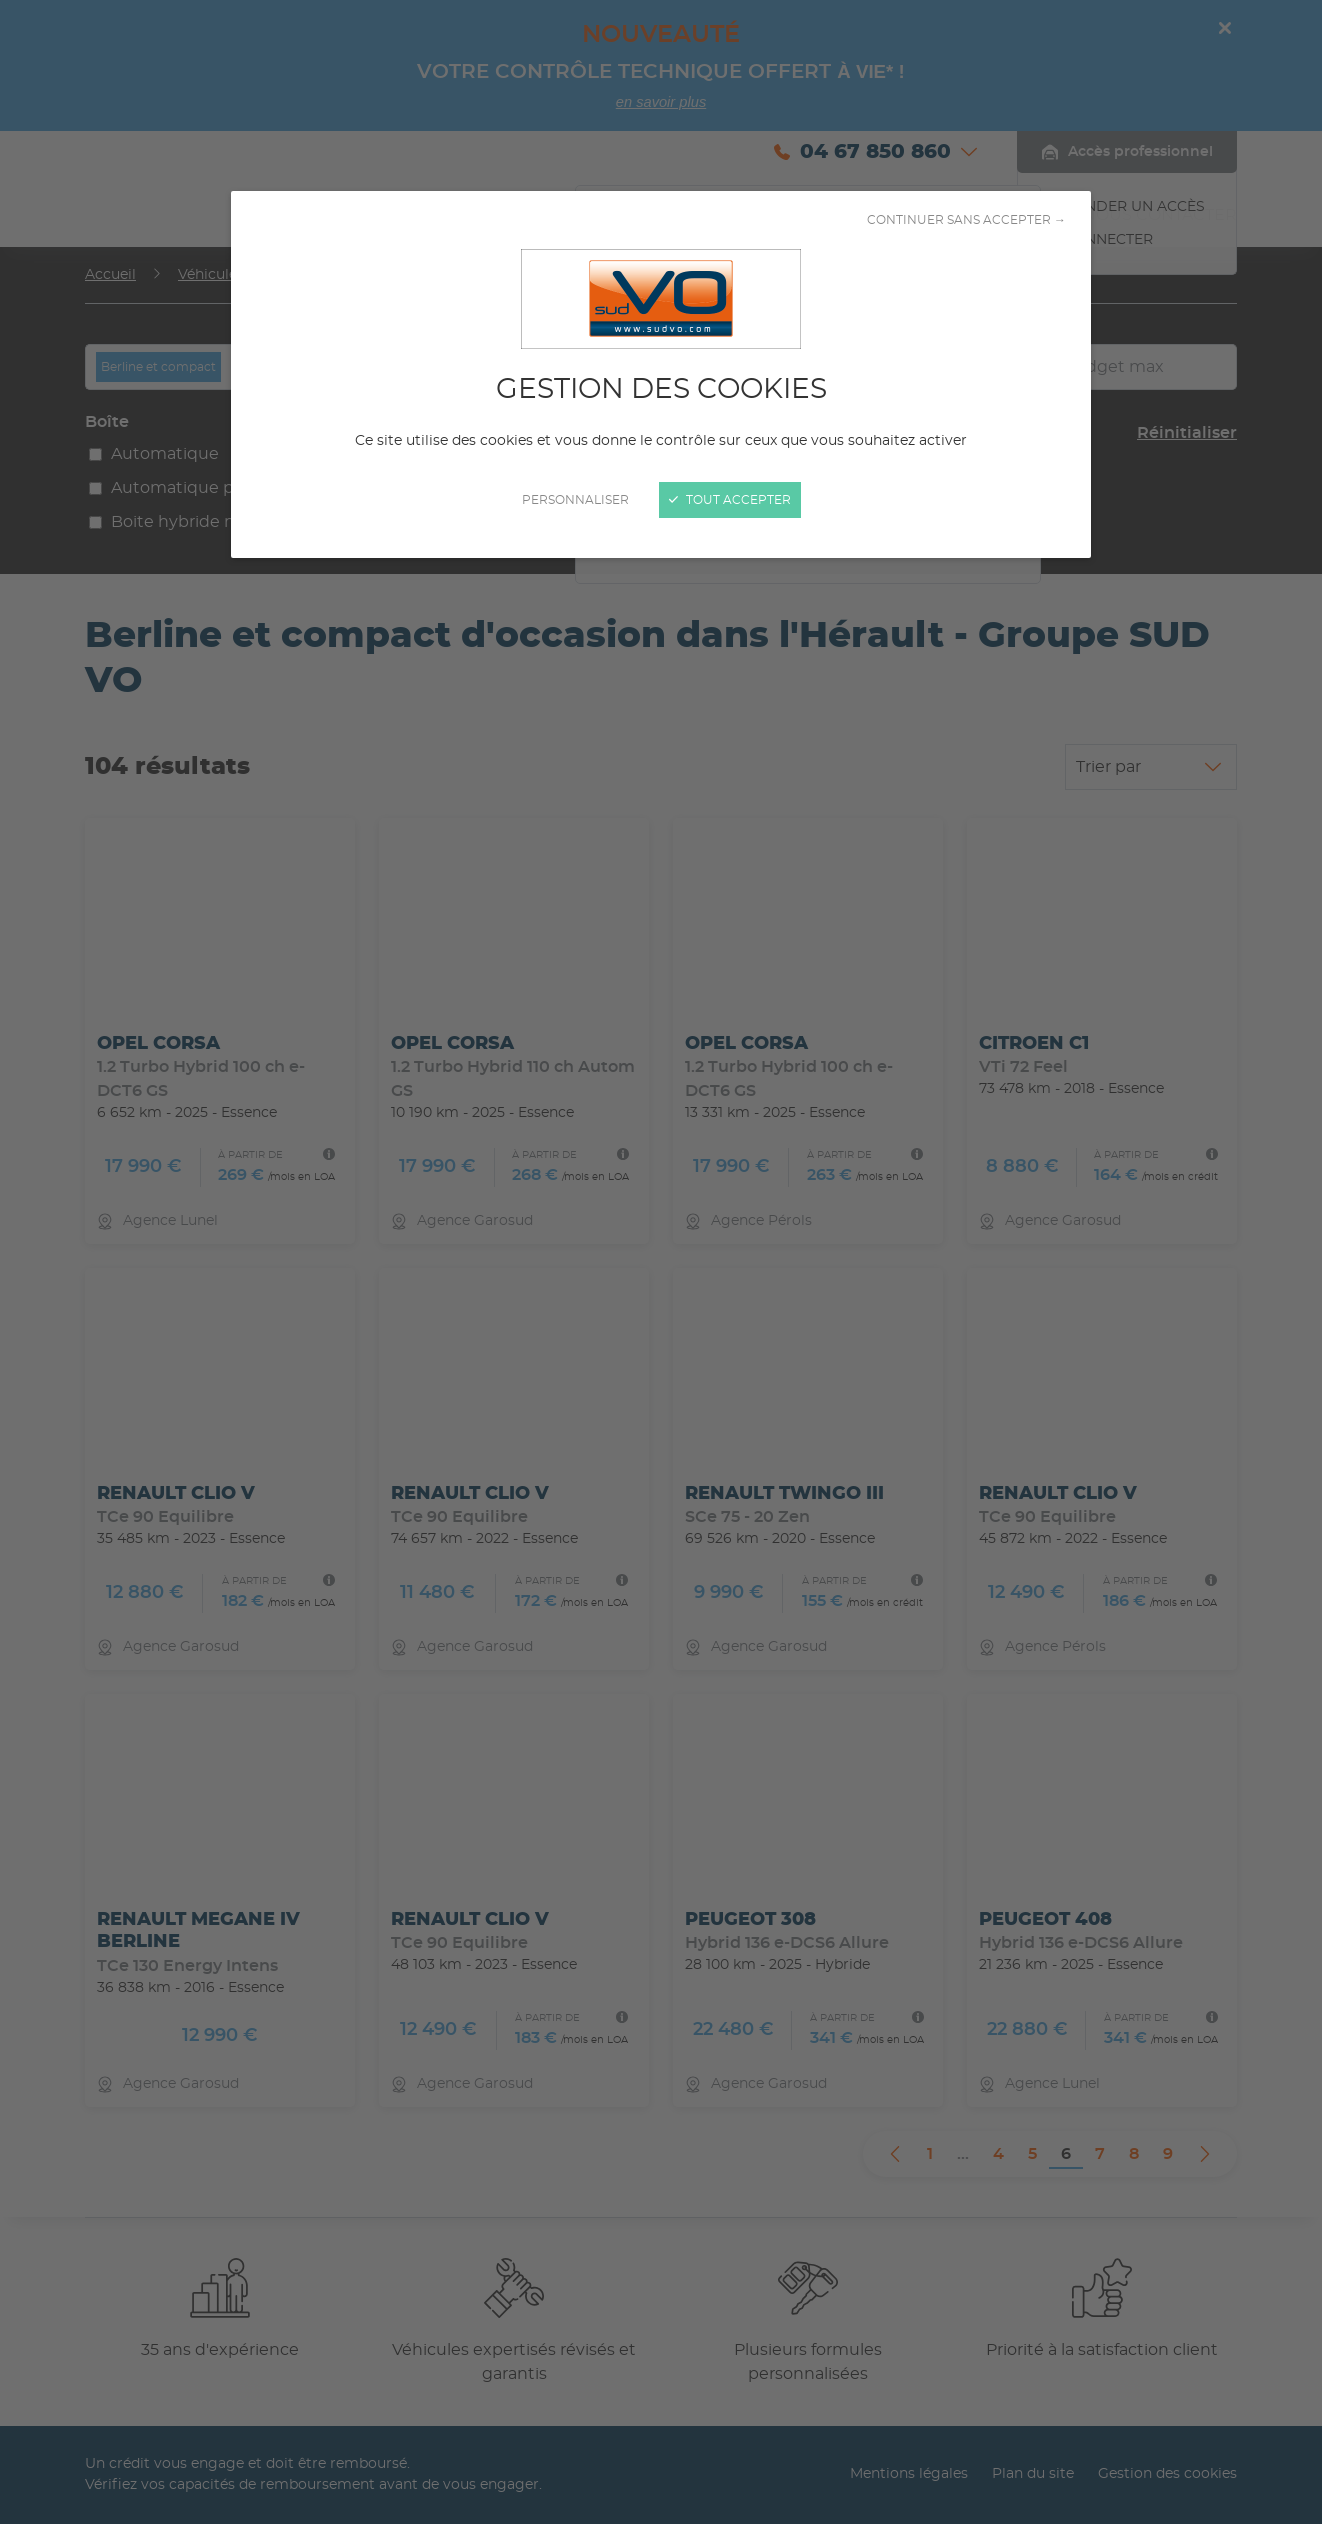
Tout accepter (730, 500)
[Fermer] (661, 1262)
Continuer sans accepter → (966, 220)
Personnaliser (575, 500)
